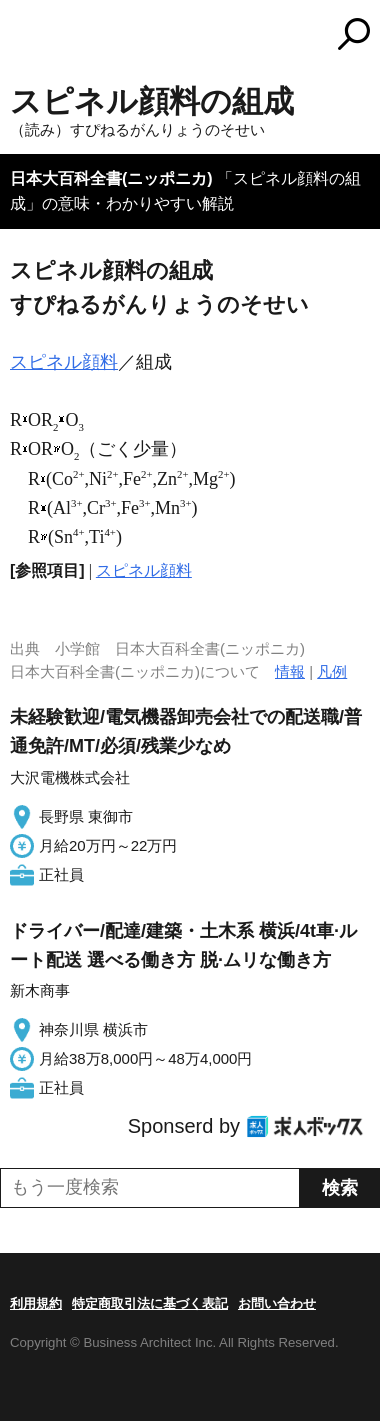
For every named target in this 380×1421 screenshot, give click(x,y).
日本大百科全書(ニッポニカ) (111, 178)
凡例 (332, 671)
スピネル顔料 (64, 362)
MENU (25, 36)
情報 (290, 671)
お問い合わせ (277, 1303)
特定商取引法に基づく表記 (150, 1303)
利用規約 (36, 1303)
